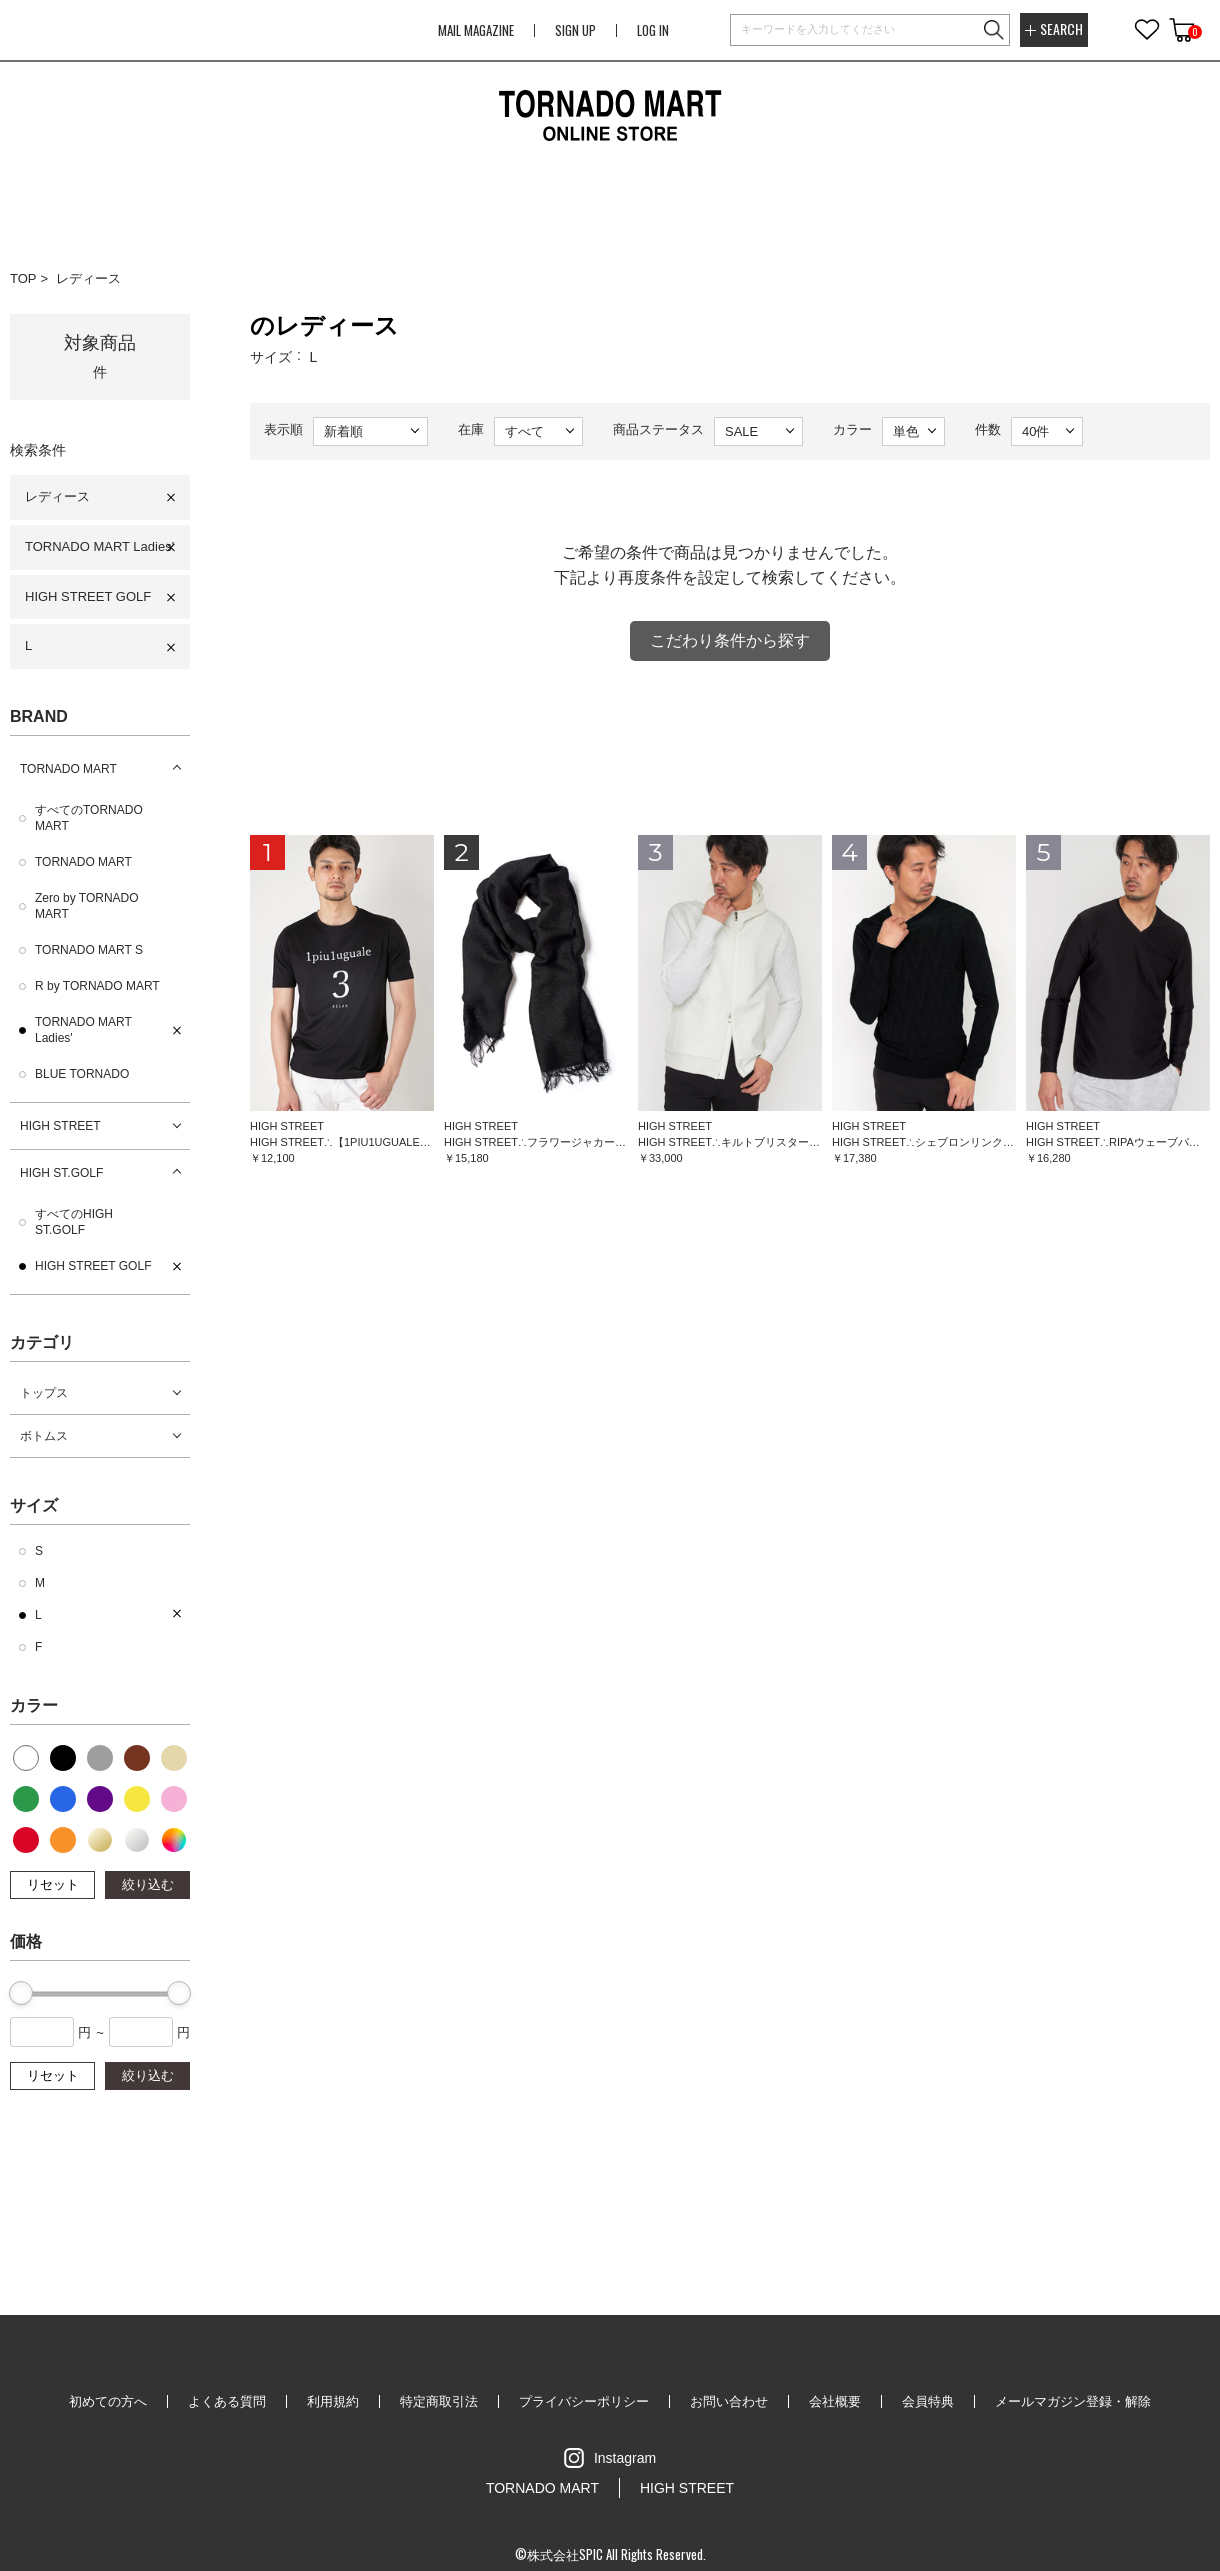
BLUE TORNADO (82, 1074)
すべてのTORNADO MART (89, 818)
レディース (88, 278)
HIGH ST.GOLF (61, 1173)
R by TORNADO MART (97, 986)
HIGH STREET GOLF (88, 596)
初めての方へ (108, 2401)
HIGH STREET (60, 1126)
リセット (53, 1884)
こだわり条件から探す (730, 640)
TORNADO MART (68, 769)
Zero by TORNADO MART (87, 906)
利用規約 (333, 2401)
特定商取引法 (439, 2401)
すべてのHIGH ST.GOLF (74, 1222)
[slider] (21, 1993)
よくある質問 (227, 2401)
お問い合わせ (729, 2401)
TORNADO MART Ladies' (99, 546)
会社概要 (835, 2401)
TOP (23, 278)
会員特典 (928, 2401)
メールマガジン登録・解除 (1073, 2401)
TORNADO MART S (89, 950)
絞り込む (148, 1884)
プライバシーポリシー (584, 2401)
